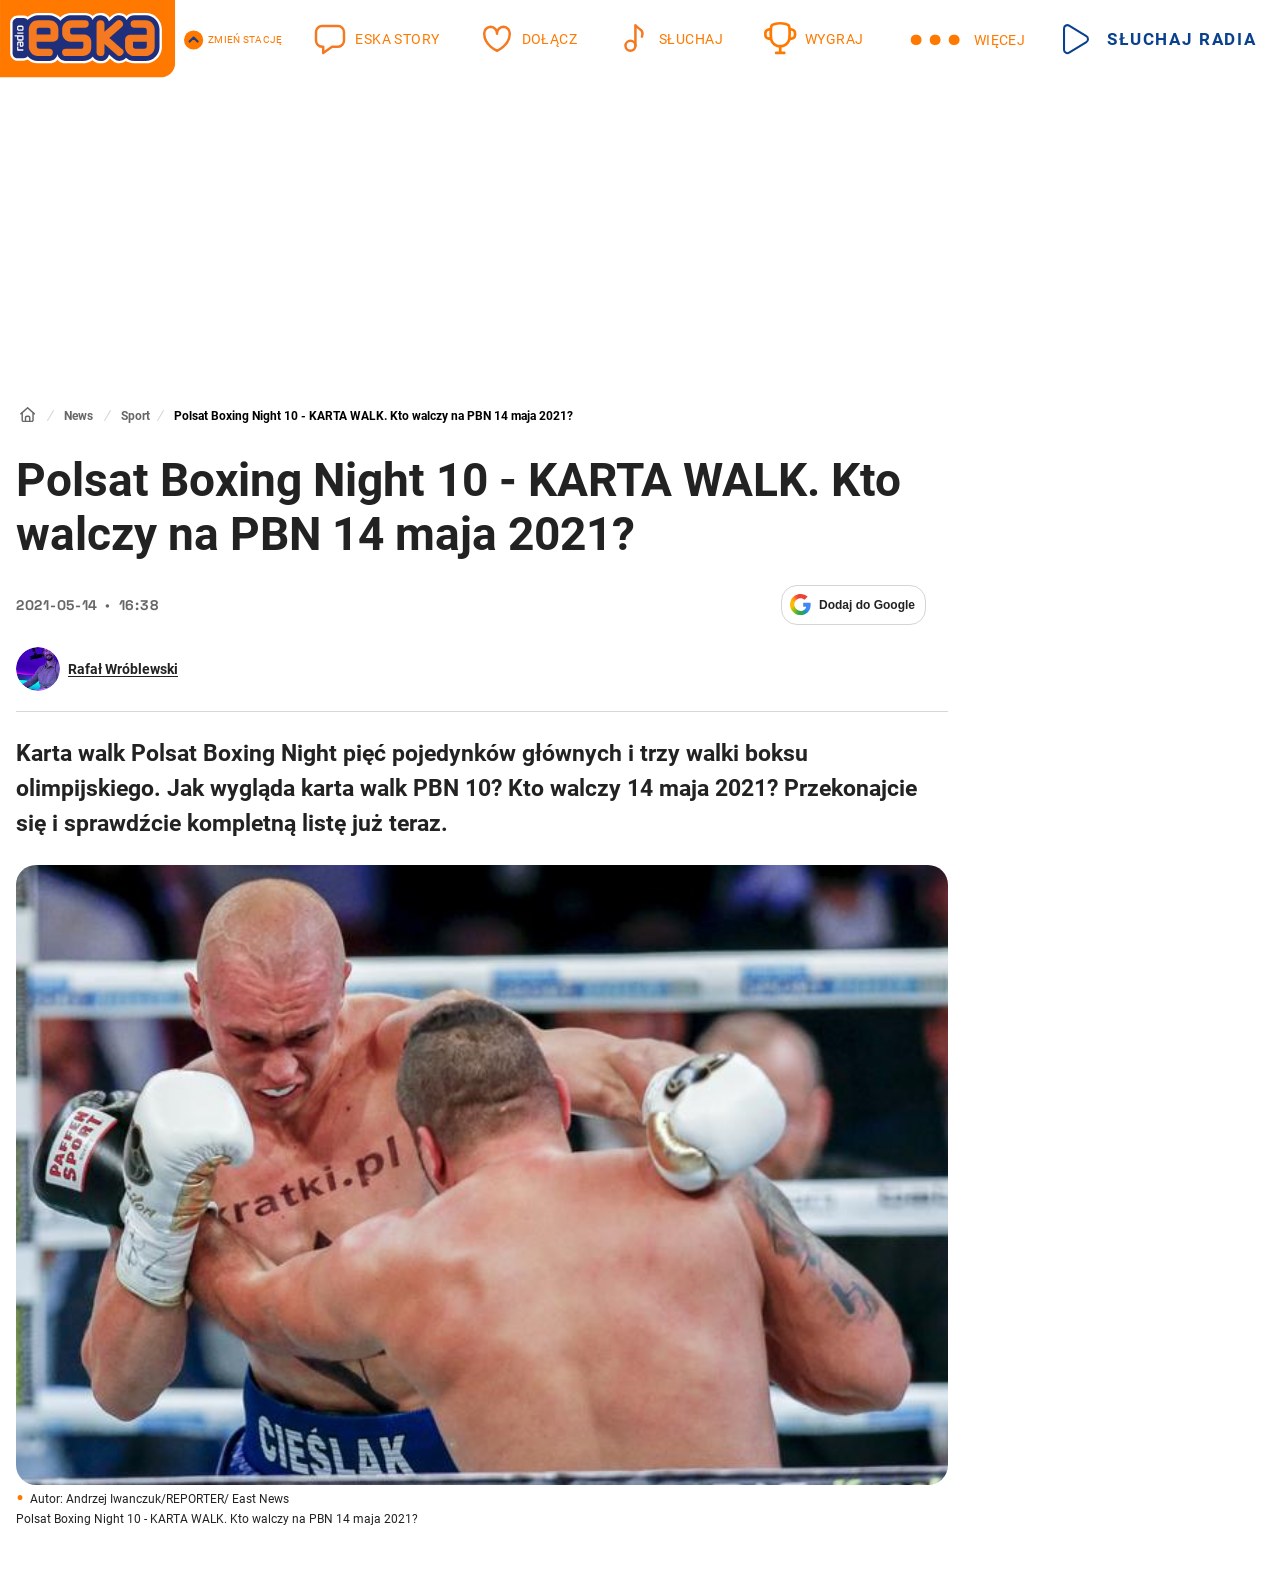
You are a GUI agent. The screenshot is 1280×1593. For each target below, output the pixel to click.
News (78, 416)
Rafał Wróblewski (123, 669)
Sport (135, 416)
